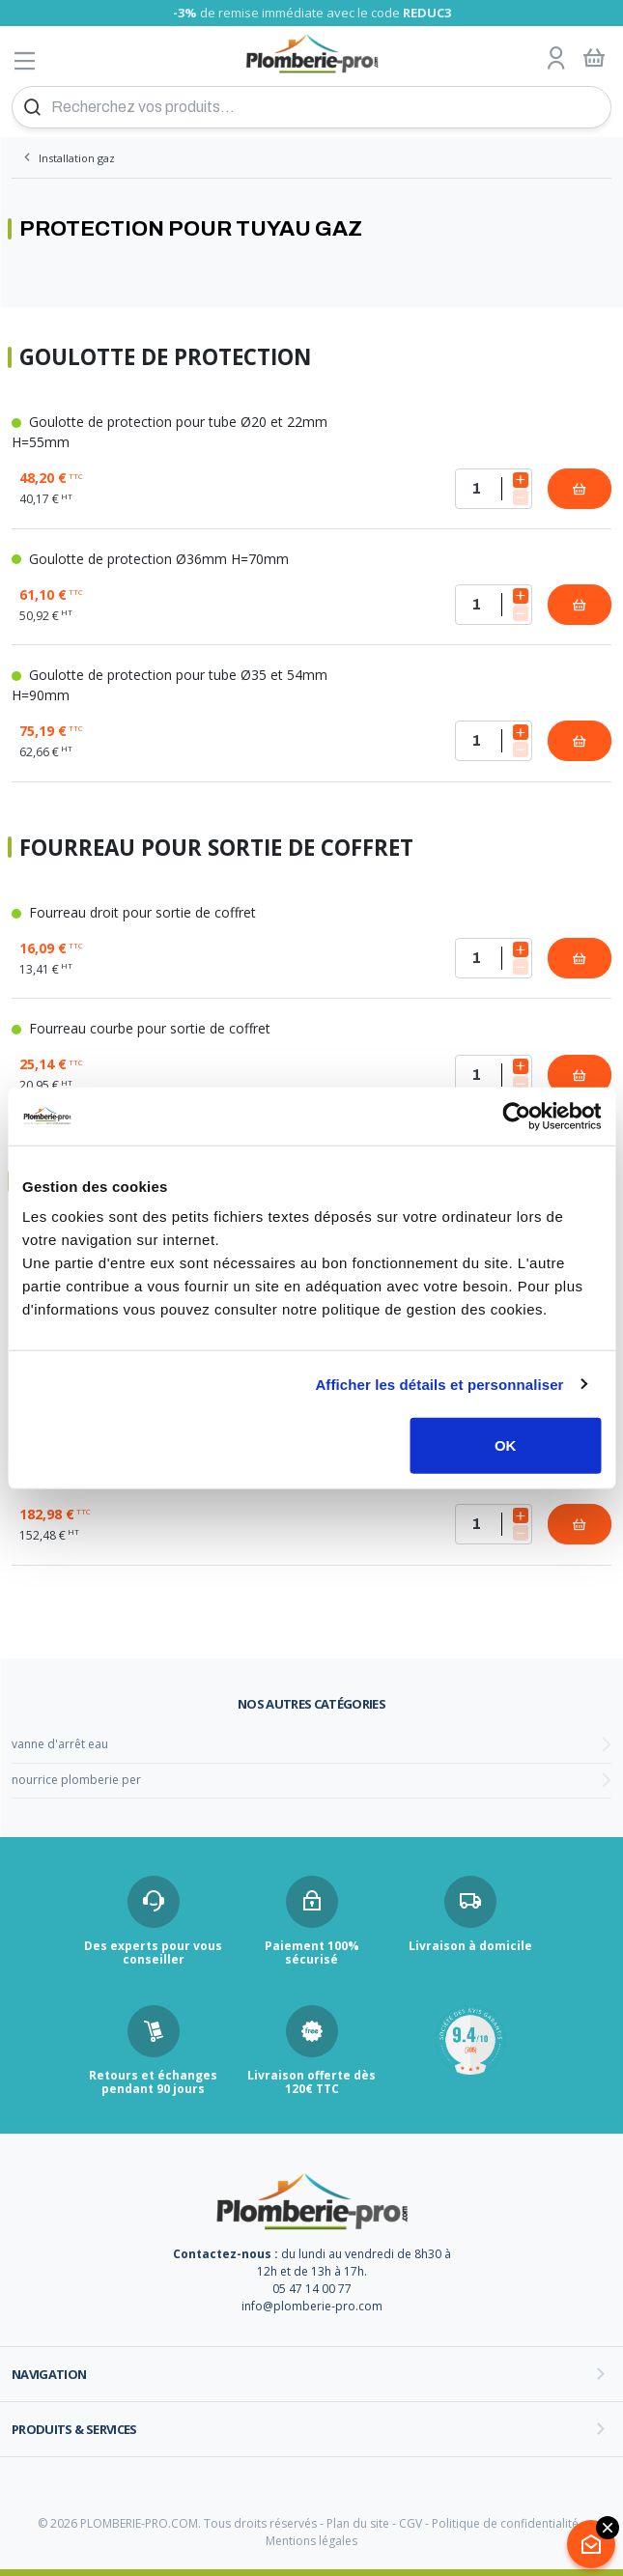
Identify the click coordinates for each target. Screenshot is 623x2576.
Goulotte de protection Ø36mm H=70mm (150, 559)
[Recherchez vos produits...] (311, 107)
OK (506, 1445)
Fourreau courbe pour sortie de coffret (141, 1028)
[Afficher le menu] (25, 60)
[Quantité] (493, 488)
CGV (410, 2523)
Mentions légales (311, 2541)
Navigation (49, 2374)
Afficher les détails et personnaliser (439, 1383)
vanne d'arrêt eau (60, 1744)
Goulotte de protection (165, 358)
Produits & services (74, 2429)
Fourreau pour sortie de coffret (216, 848)
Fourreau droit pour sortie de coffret (134, 912)
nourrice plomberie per (76, 1779)
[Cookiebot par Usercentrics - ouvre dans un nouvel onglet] (516, 1115)
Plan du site (357, 2523)
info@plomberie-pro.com (311, 2306)
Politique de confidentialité (505, 2523)
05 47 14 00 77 (312, 2288)
